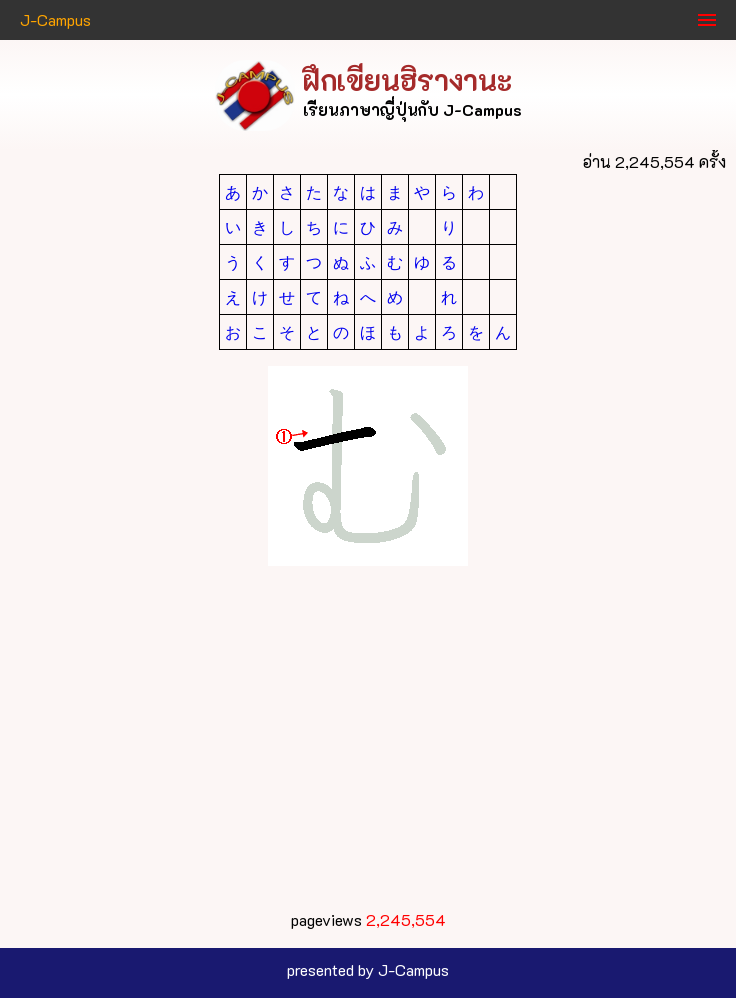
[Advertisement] (368, 752)
